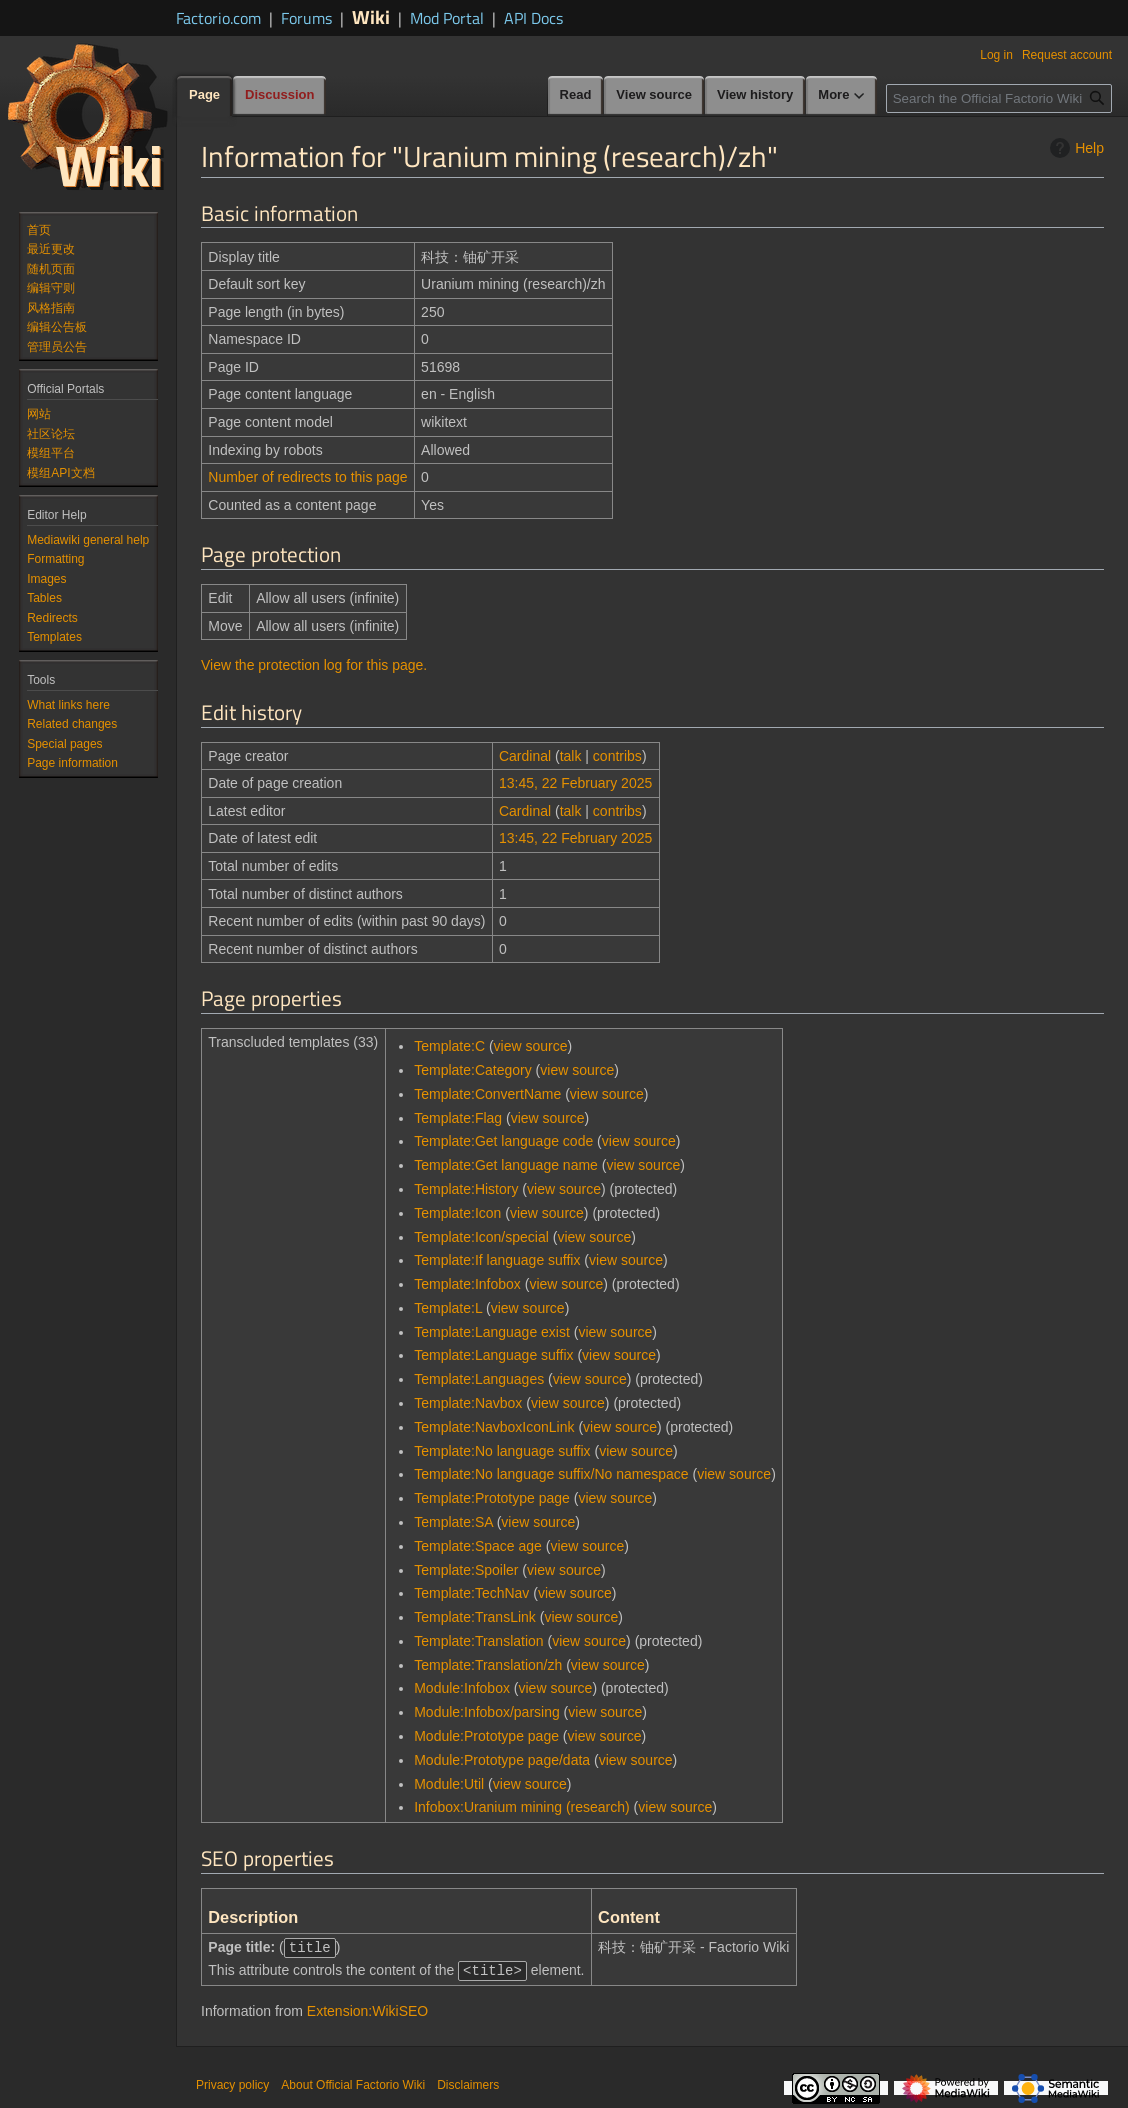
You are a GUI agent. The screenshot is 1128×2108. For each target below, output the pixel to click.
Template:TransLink (475, 1617)
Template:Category (473, 1070)
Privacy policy (232, 2083)
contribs (617, 756)
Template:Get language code (503, 1141)
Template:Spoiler (466, 1570)
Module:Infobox (462, 1688)
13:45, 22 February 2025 (575, 783)
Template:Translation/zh (488, 1665)
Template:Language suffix (493, 1355)
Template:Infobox (467, 1284)
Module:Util (449, 1784)
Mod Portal (447, 18)
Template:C (449, 1046)
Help (1074, 148)
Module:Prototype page (486, 1736)
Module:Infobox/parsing (487, 1712)
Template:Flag (458, 1118)
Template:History (466, 1189)
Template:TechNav (471, 1593)
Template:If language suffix (497, 1260)
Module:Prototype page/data (502, 1760)
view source (531, 1046)
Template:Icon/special (481, 1237)
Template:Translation (478, 1641)
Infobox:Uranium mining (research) (522, 1807)
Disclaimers (468, 2083)
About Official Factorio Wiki (353, 2083)
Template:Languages (479, 1379)
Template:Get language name (506, 1165)
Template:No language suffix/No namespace (551, 1474)
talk (571, 756)
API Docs (533, 18)
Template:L (448, 1308)
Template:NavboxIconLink (494, 1427)
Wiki (371, 16)
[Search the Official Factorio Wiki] (999, 98)
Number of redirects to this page (307, 477)
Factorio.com (218, 18)
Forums (306, 18)
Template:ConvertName (487, 1094)
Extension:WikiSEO (367, 2009)
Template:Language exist (492, 1332)
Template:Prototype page (492, 1498)
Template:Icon (457, 1213)
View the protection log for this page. (314, 665)
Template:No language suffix (502, 1451)
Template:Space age (478, 1546)
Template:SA (453, 1522)
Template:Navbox (468, 1403)
